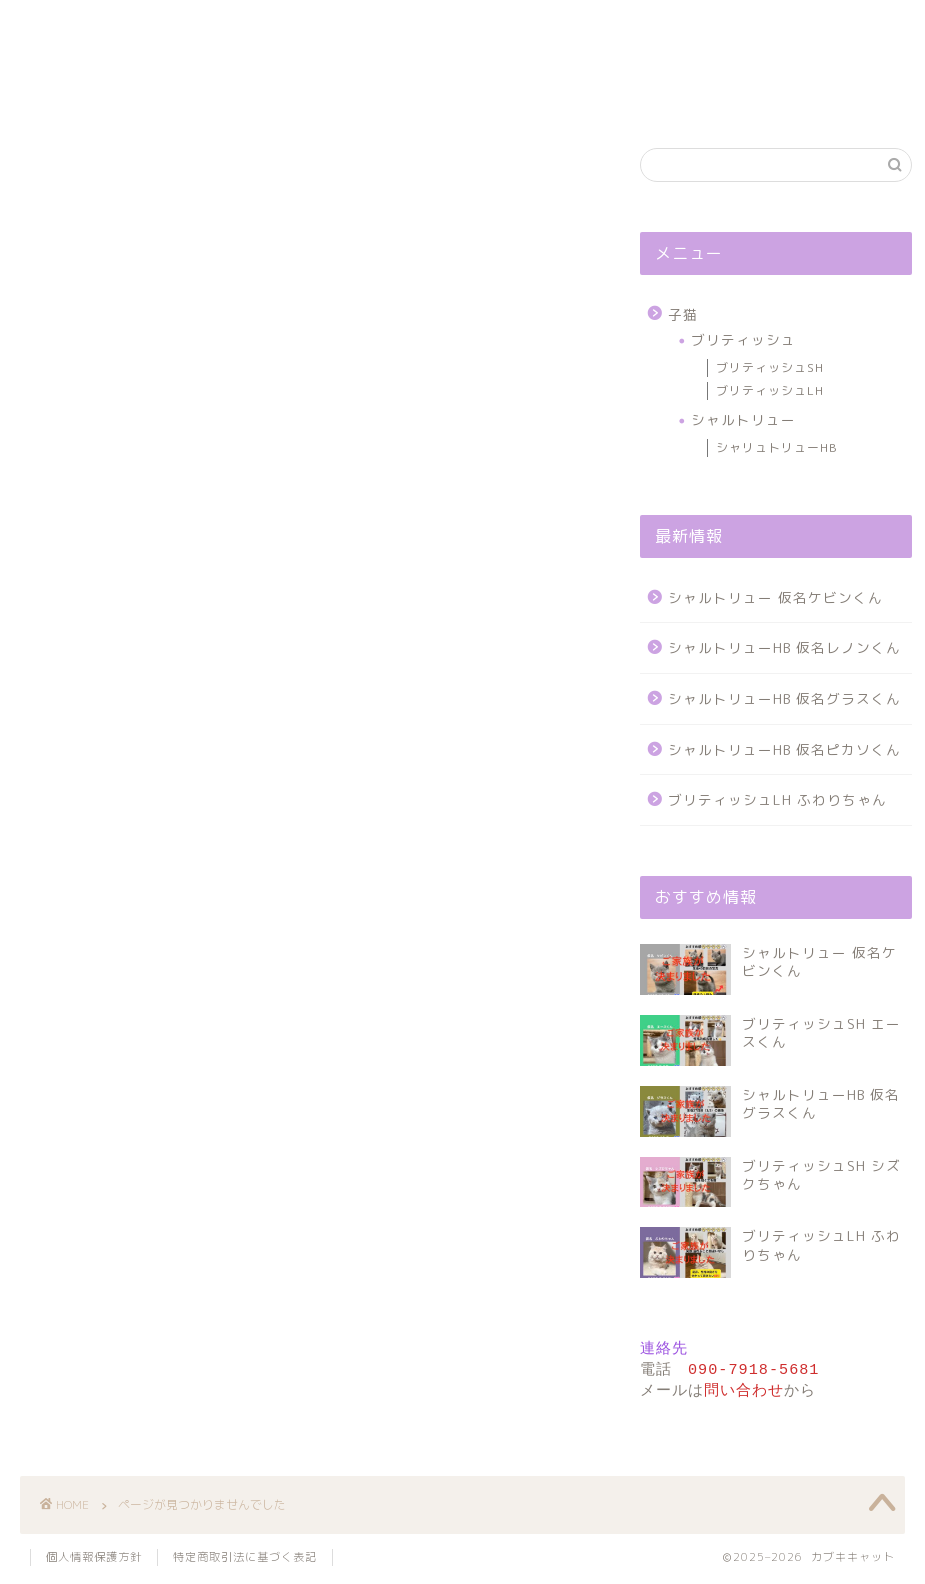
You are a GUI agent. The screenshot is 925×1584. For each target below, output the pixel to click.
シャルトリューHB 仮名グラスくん (784, 698)
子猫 (76, 935)
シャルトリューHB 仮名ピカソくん (784, 749)
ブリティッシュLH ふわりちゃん (777, 799)
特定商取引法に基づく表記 (245, 1560)
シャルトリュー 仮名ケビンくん (775, 597)
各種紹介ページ (241, 96)
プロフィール (389, 96)
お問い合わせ (683, 96)
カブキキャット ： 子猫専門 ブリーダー (462, 35)
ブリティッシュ (743, 339)
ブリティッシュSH (770, 367)
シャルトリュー (743, 419)
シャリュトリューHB (776, 447)
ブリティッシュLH (770, 390)
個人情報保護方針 (831, 96)
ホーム (94, 96)
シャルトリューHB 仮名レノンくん (784, 647)
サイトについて (536, 96)
